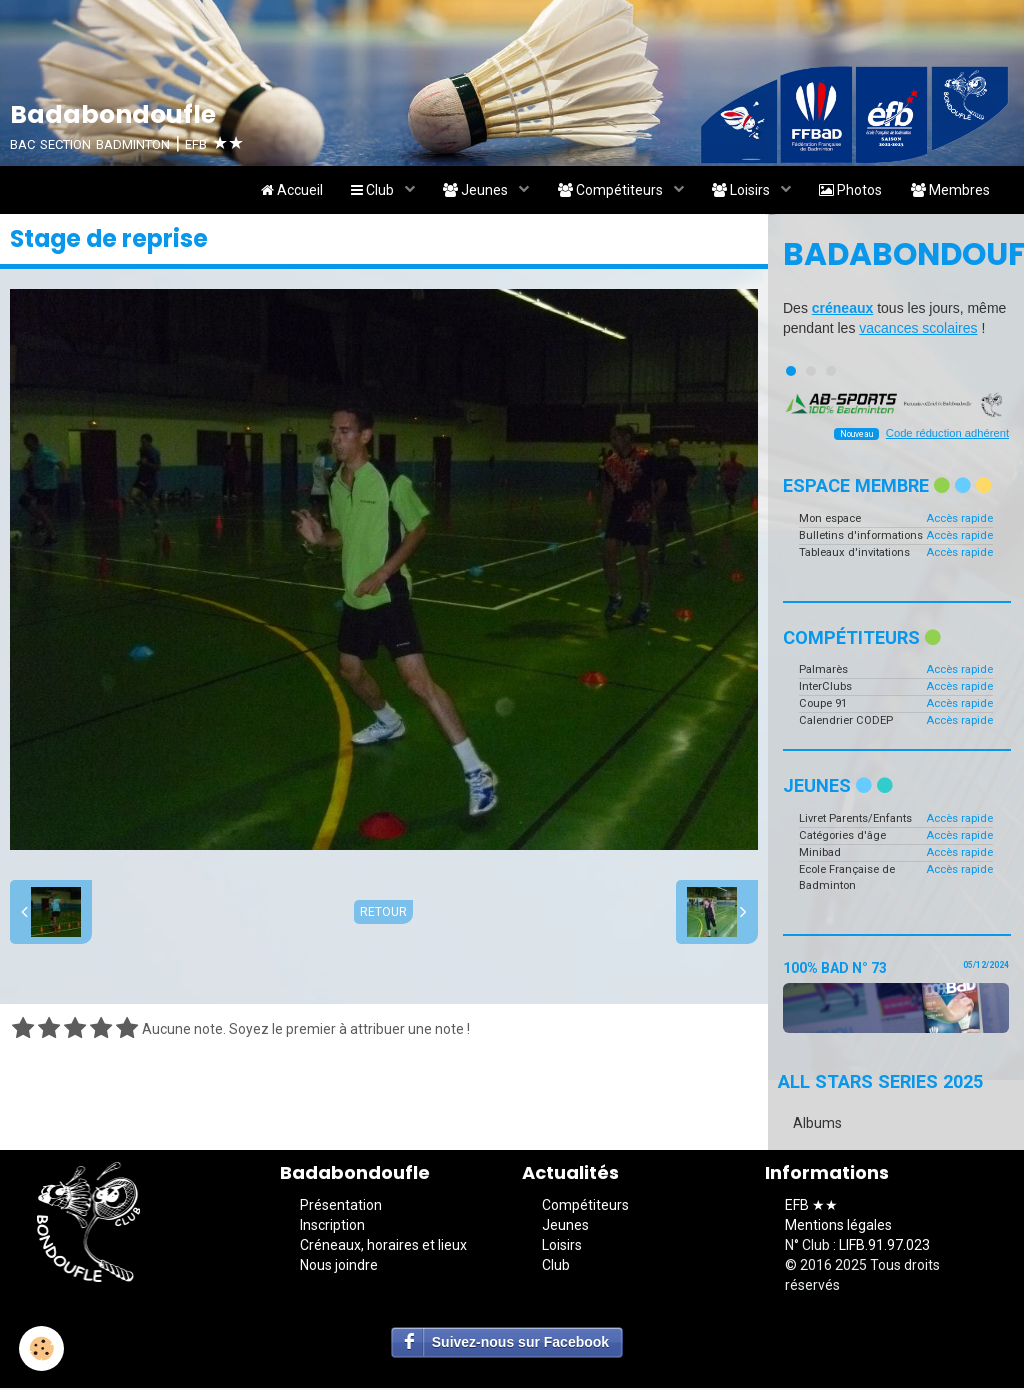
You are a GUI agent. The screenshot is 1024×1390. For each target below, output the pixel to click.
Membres (949, 191)
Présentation (341, 1207)
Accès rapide (959, 519)
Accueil (281, 191)
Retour (383, 914)
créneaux (842, 310)
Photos (848, 191)
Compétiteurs (606, 191)
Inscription (332, 1227)
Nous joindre (339, 1267)
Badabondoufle (896, 256)
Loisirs (738, 191)
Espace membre (887, 487)
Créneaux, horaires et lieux (383, 1247)
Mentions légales (838, 1227)
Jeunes (470, 191)
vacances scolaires (918, 330)
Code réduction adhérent (947, 435)
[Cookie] (42, 1348)
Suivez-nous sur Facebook (520, 1344)
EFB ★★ (811, 1207)
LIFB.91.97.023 (884, 1247)
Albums (817, 1125)
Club (365, 191)
